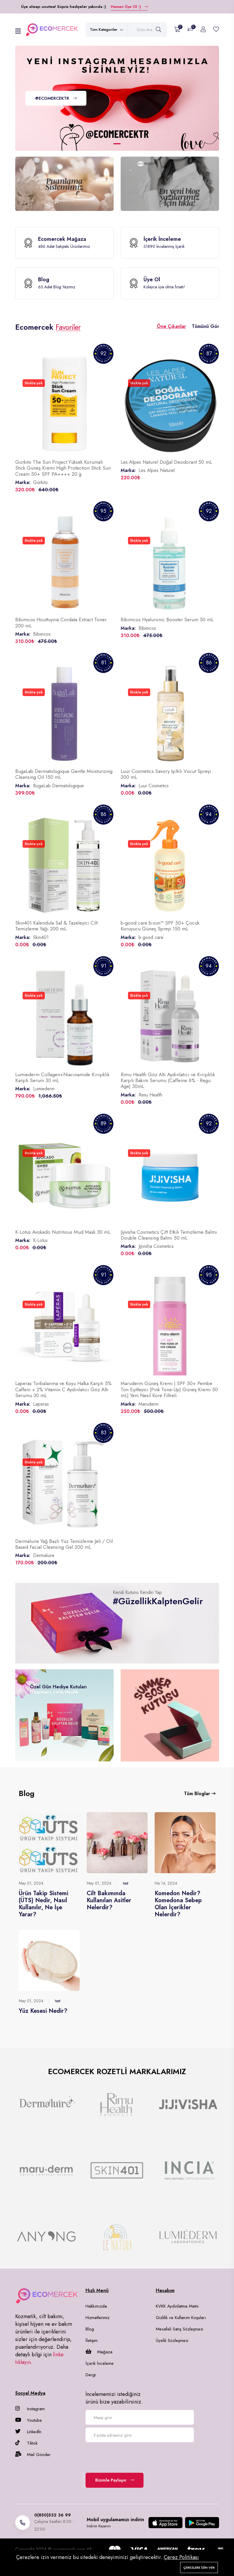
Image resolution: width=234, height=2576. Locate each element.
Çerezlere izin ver (199, 2567)
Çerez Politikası (181, 2557)
